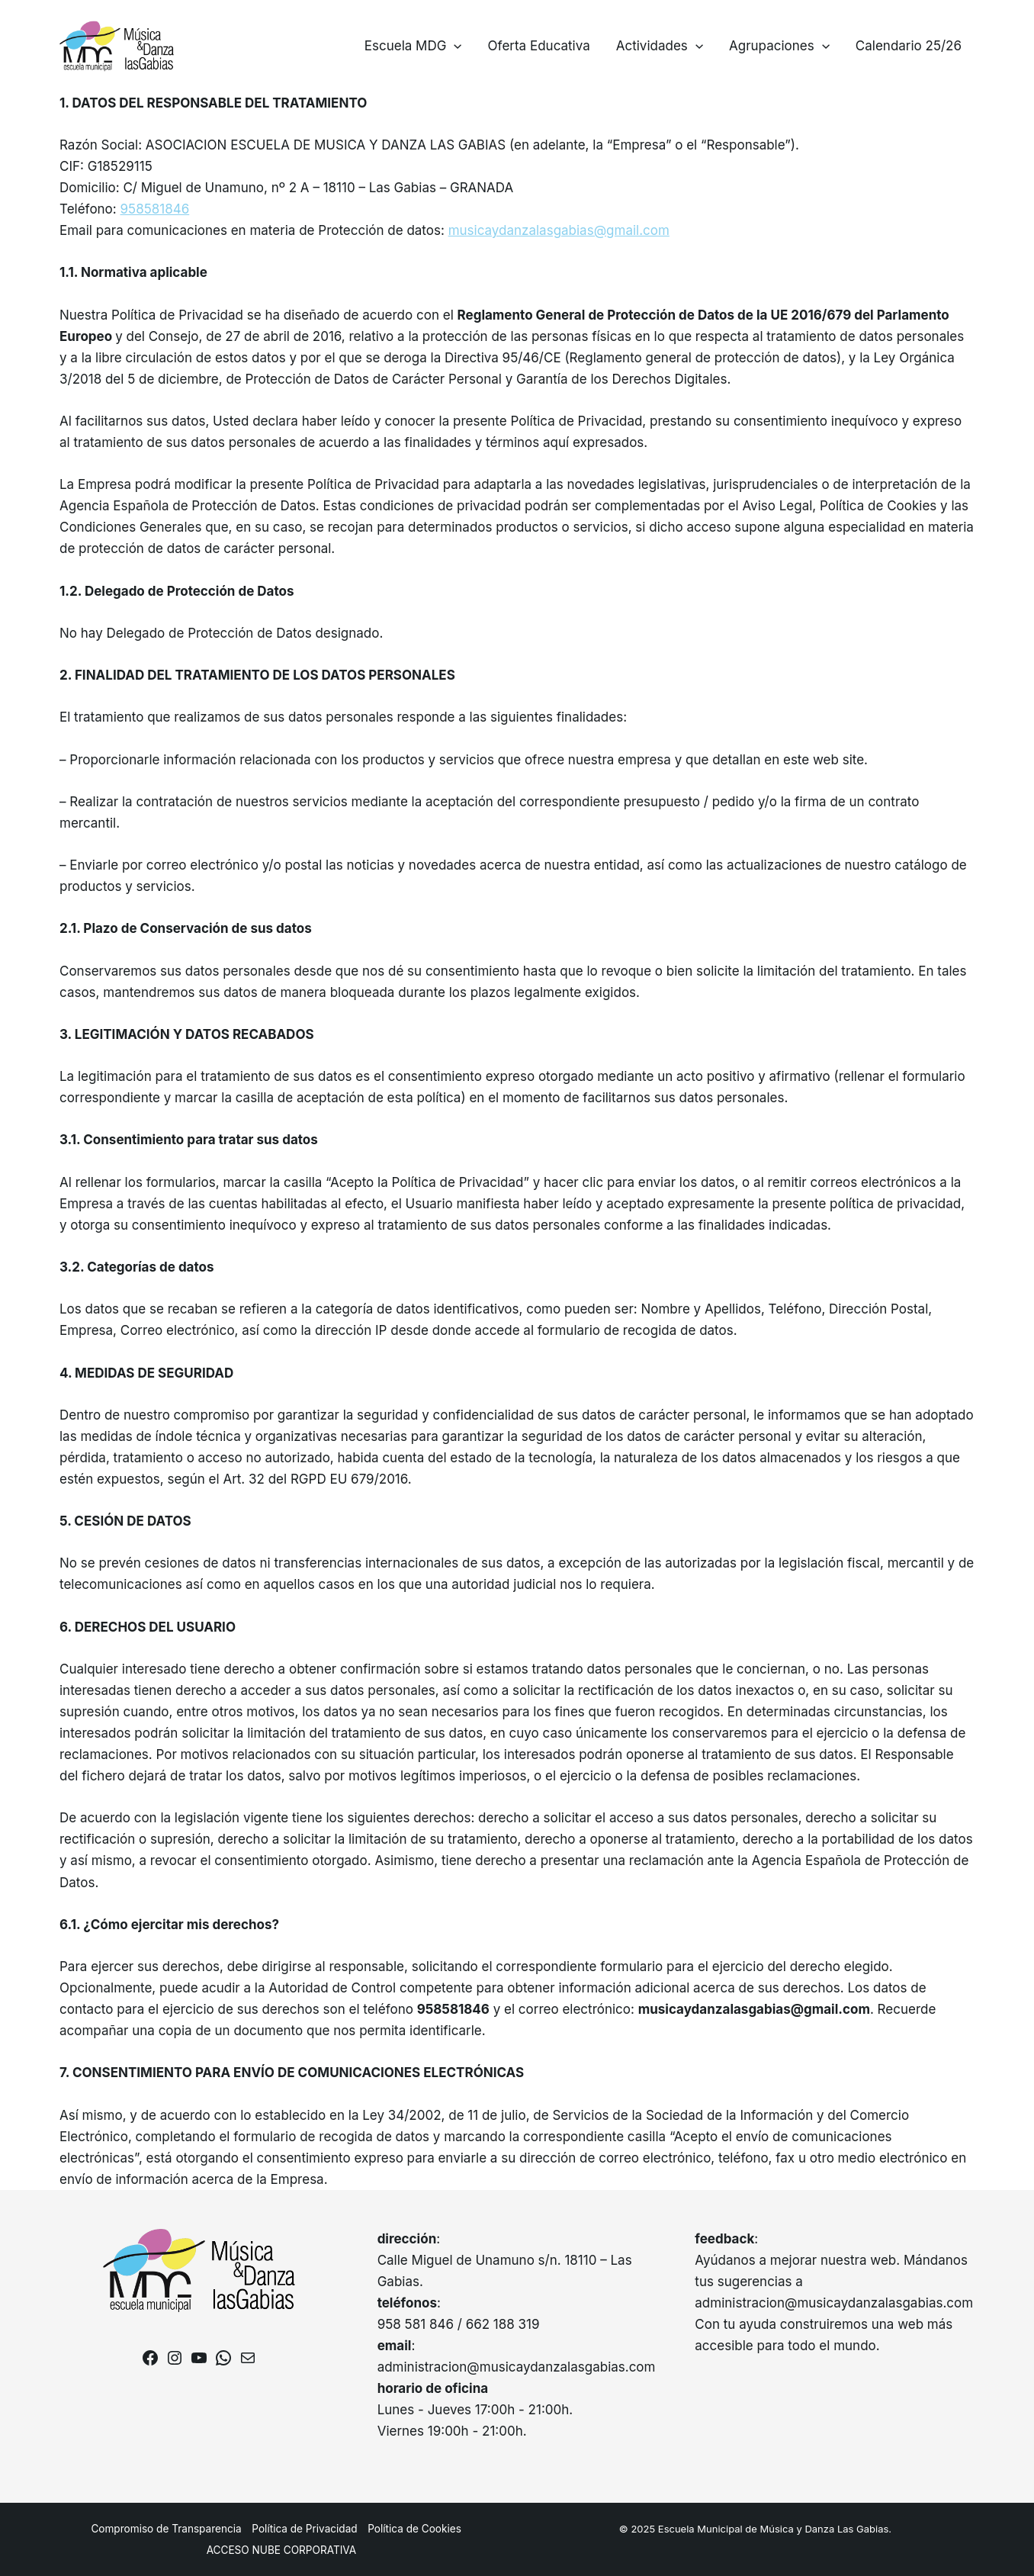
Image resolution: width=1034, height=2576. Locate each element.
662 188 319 (503, 2324)
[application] (453, 45)
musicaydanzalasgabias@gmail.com (559, 230)
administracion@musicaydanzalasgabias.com (516, 2367)
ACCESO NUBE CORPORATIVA (282, 2550)
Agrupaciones (779, 45)
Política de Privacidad (304, 2529)
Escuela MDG (413, 45)
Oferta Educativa (539, 45)
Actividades (659, 45)
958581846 (155, 209)
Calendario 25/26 (909, 45)
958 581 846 (415, 2324)
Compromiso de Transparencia (166, 2529)
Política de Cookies (414, 2529)
